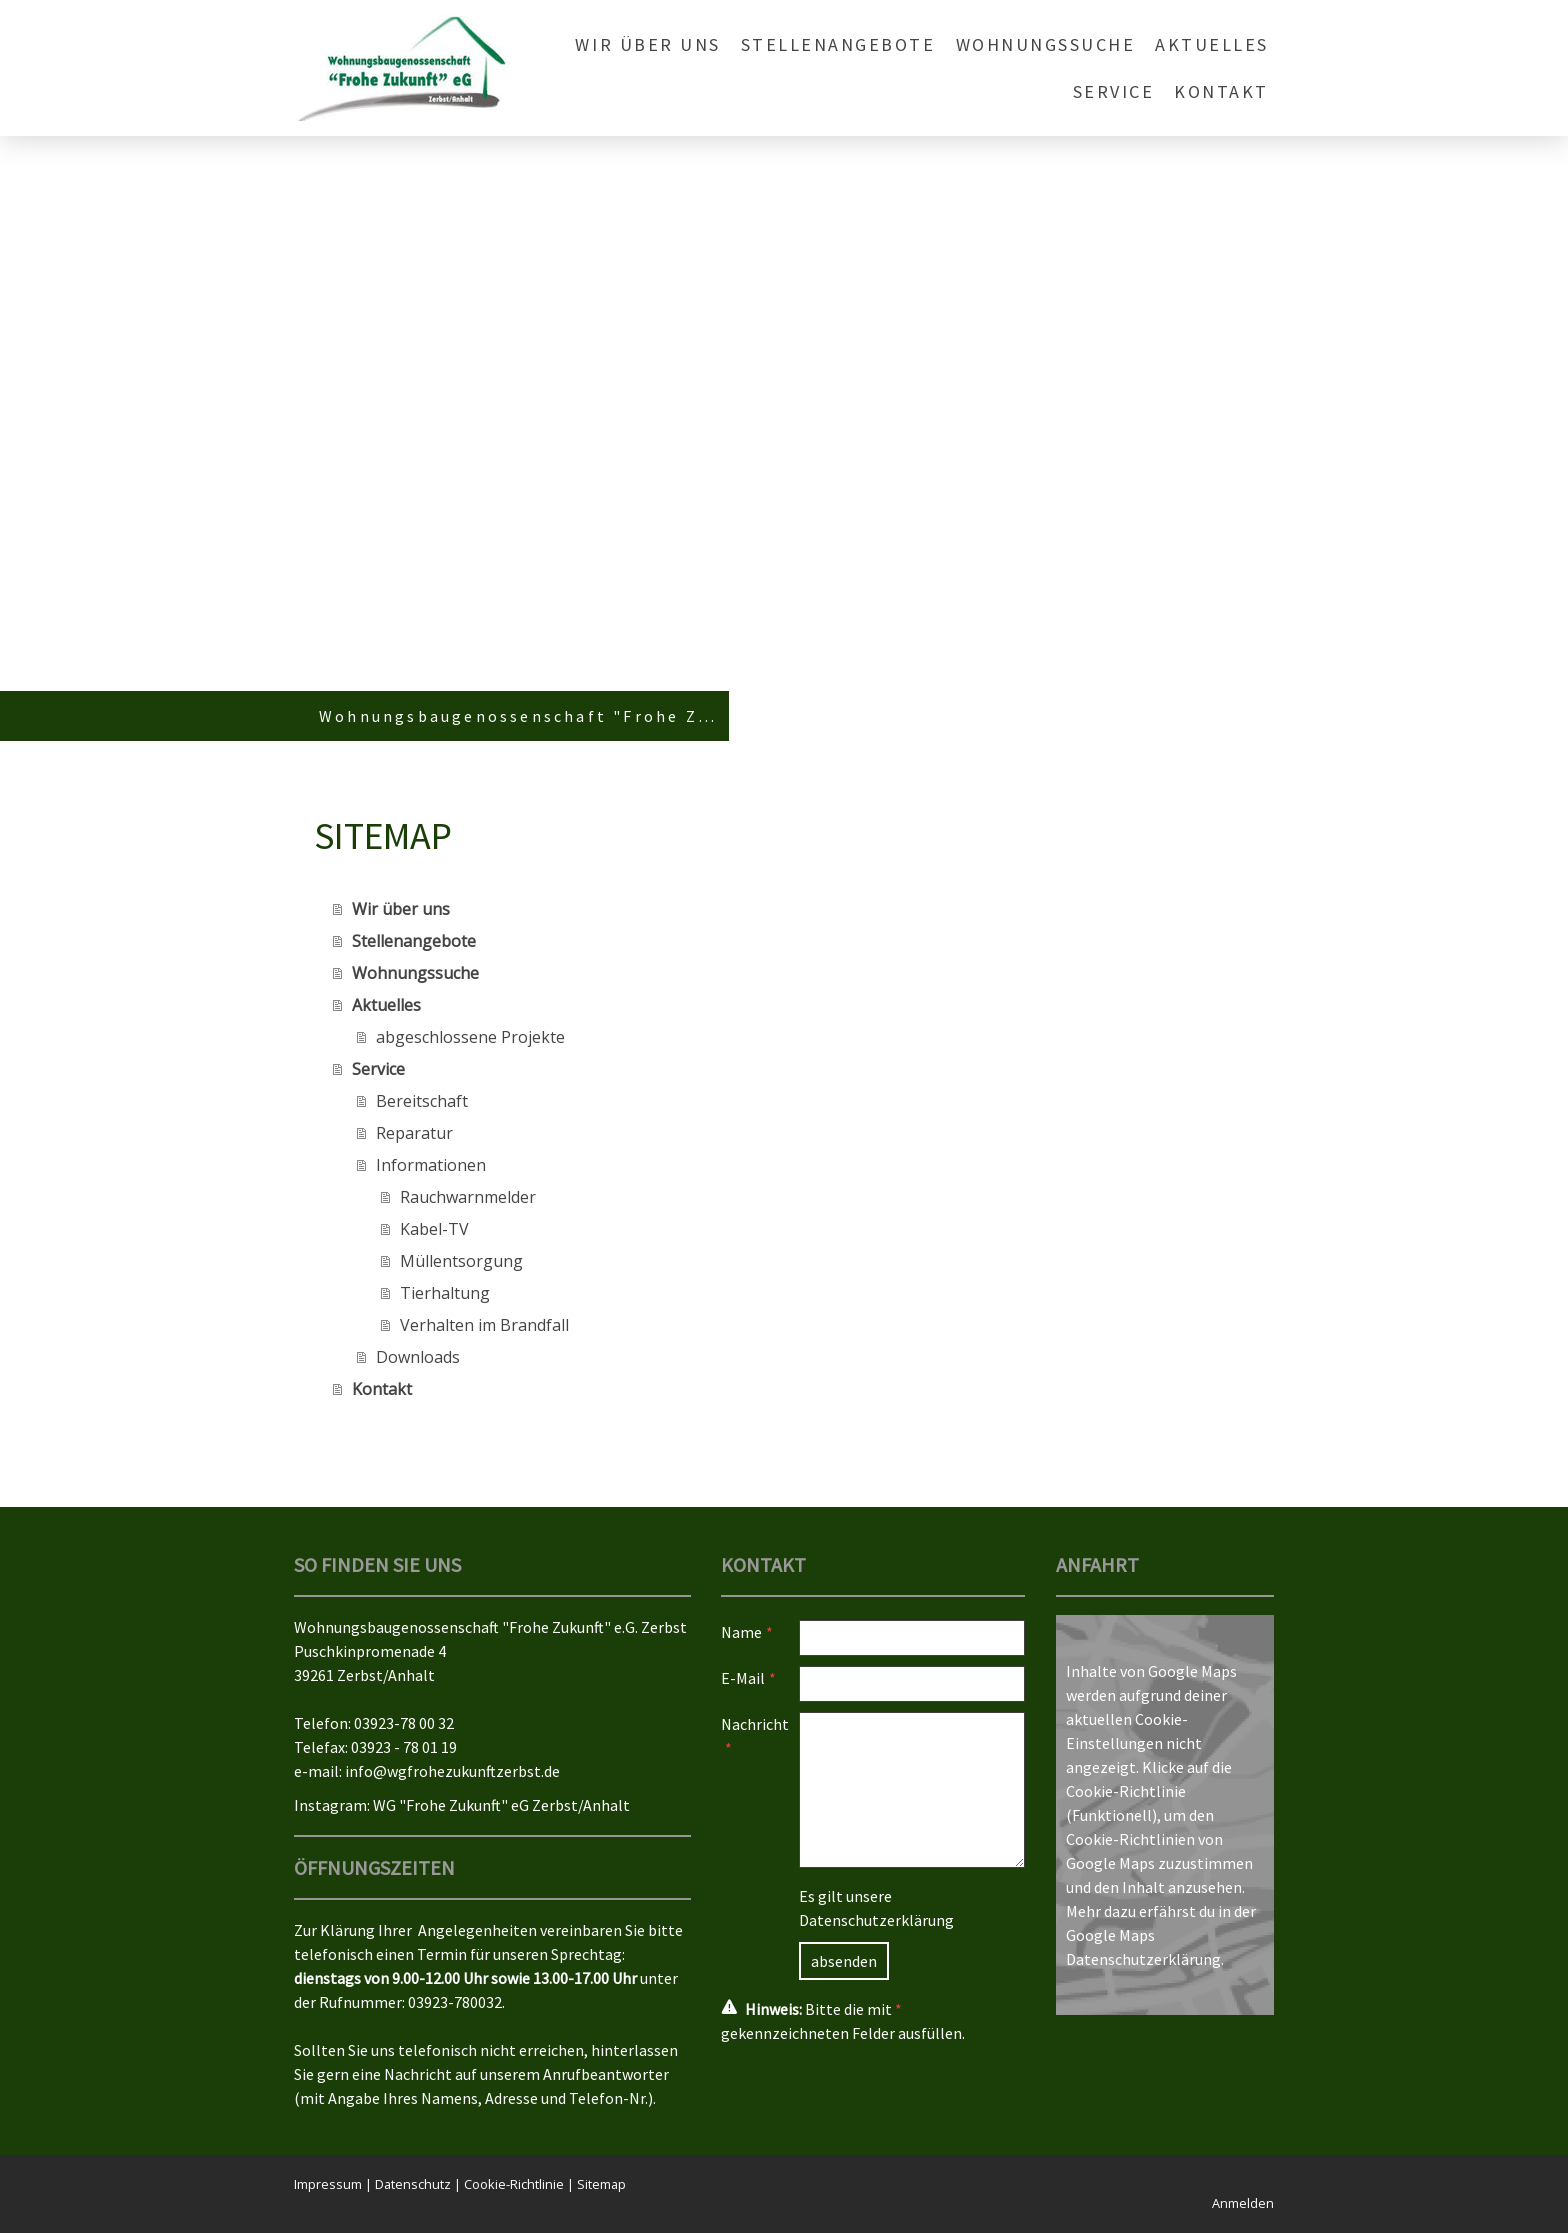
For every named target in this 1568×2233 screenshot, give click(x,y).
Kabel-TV (434, 1229)
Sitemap (601, 2184)
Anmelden (1243, 2203)
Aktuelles (1212, 44)
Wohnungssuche (1046, 44)
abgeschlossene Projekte (470, 1037)
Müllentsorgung (461, 1261)
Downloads (418, 1357)
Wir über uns (647, 44)
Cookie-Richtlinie (1126, 1791)
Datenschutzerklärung (876, 1920)
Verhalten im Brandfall (484, 1325)
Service (1114, 91)
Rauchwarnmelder (468, 1197)
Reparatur (414, 1133)
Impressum (328, 2184)
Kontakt (1221, 91)
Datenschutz (413, 2184)
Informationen (431, 1165)
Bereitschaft (422, 1101)
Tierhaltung (445, 1293)
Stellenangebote (838, 44)
